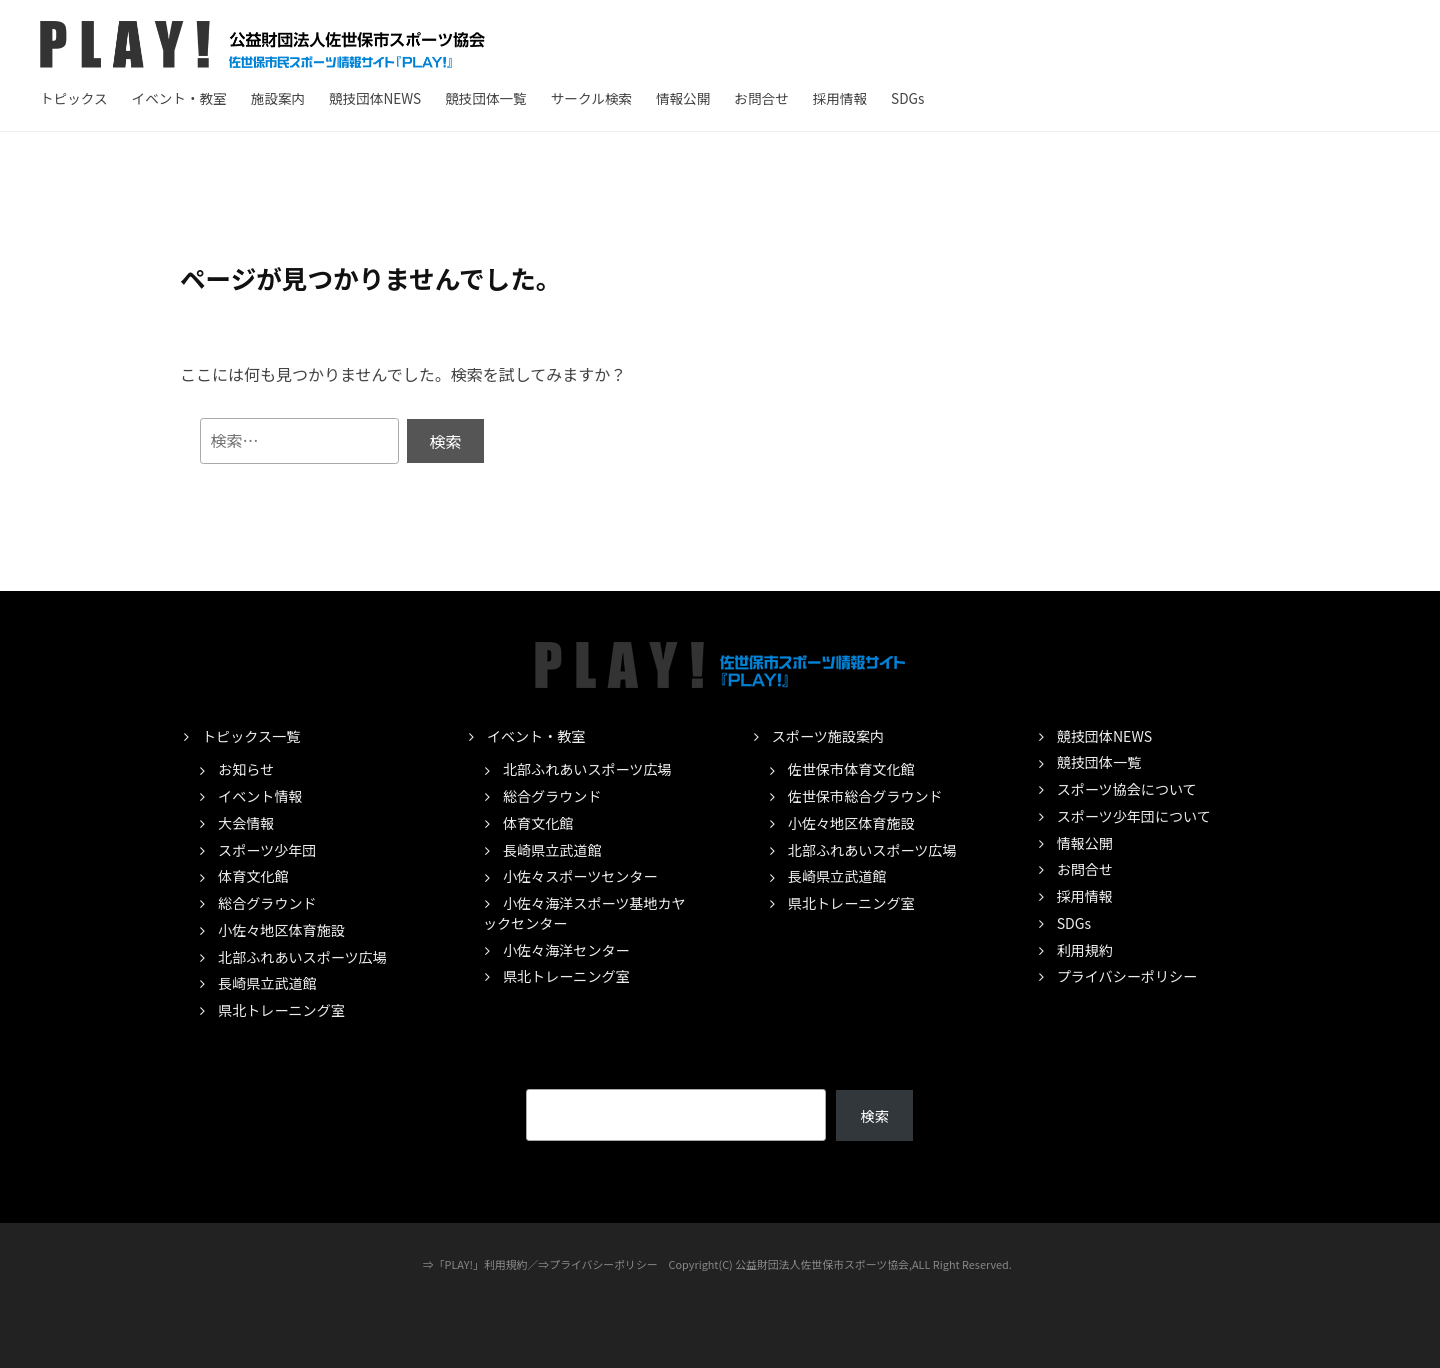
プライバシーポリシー (1127, 976)
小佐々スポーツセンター (580, 876)
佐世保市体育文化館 (851, 769)
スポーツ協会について (1127, 789)
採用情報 (840, 98)
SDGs (907, 98)
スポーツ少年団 (267, 850)
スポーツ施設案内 (828, 736)
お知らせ (246, 769)
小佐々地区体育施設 (281, 930)
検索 (874, 1115)
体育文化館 (253, 876)
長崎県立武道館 (267, 983)
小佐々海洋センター (566, 950)
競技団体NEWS (375, 98)
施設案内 (278, 98)
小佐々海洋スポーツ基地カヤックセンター (584, 913)
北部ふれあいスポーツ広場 (302, 957)
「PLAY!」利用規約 (481, 1264)
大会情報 (246, 823)
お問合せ (761, 98)
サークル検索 (591, 98)
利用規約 (1085, 950)
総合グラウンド (267, 903)
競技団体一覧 (486, 98)
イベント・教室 (179, 98)
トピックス (74, 98)
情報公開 (683, 98)
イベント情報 (260, 796)
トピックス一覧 (251, 736)
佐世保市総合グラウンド (865, 796)
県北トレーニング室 (281, 1010)
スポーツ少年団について (1134, 816)
